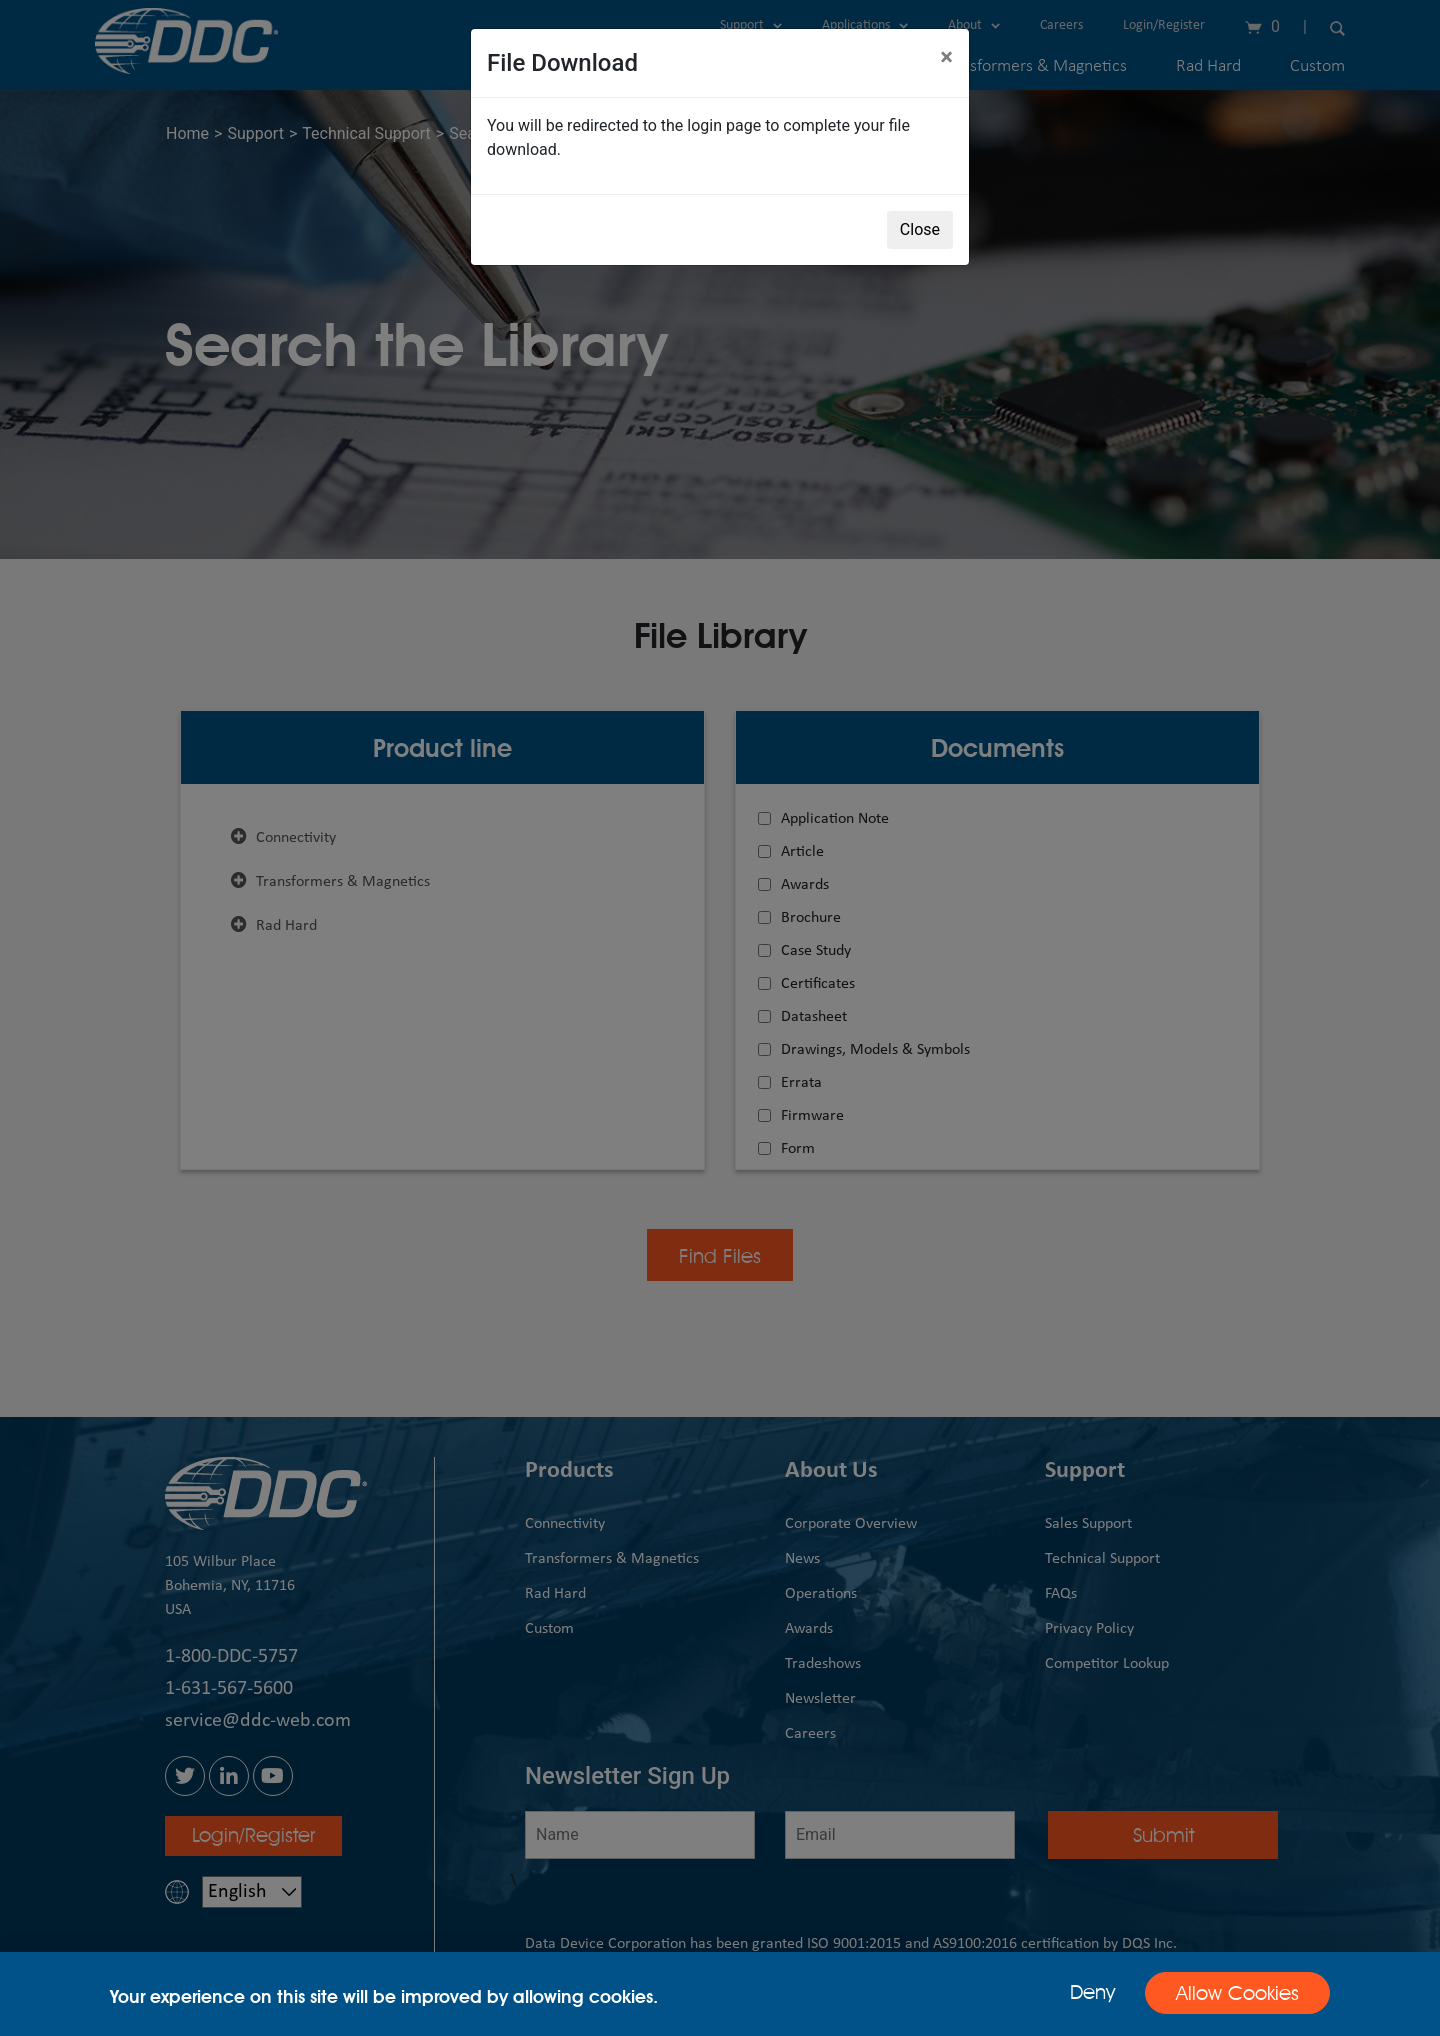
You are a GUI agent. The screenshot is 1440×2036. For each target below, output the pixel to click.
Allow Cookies (1237, 1993)
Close (920, 229)
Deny (1092, 1992)
